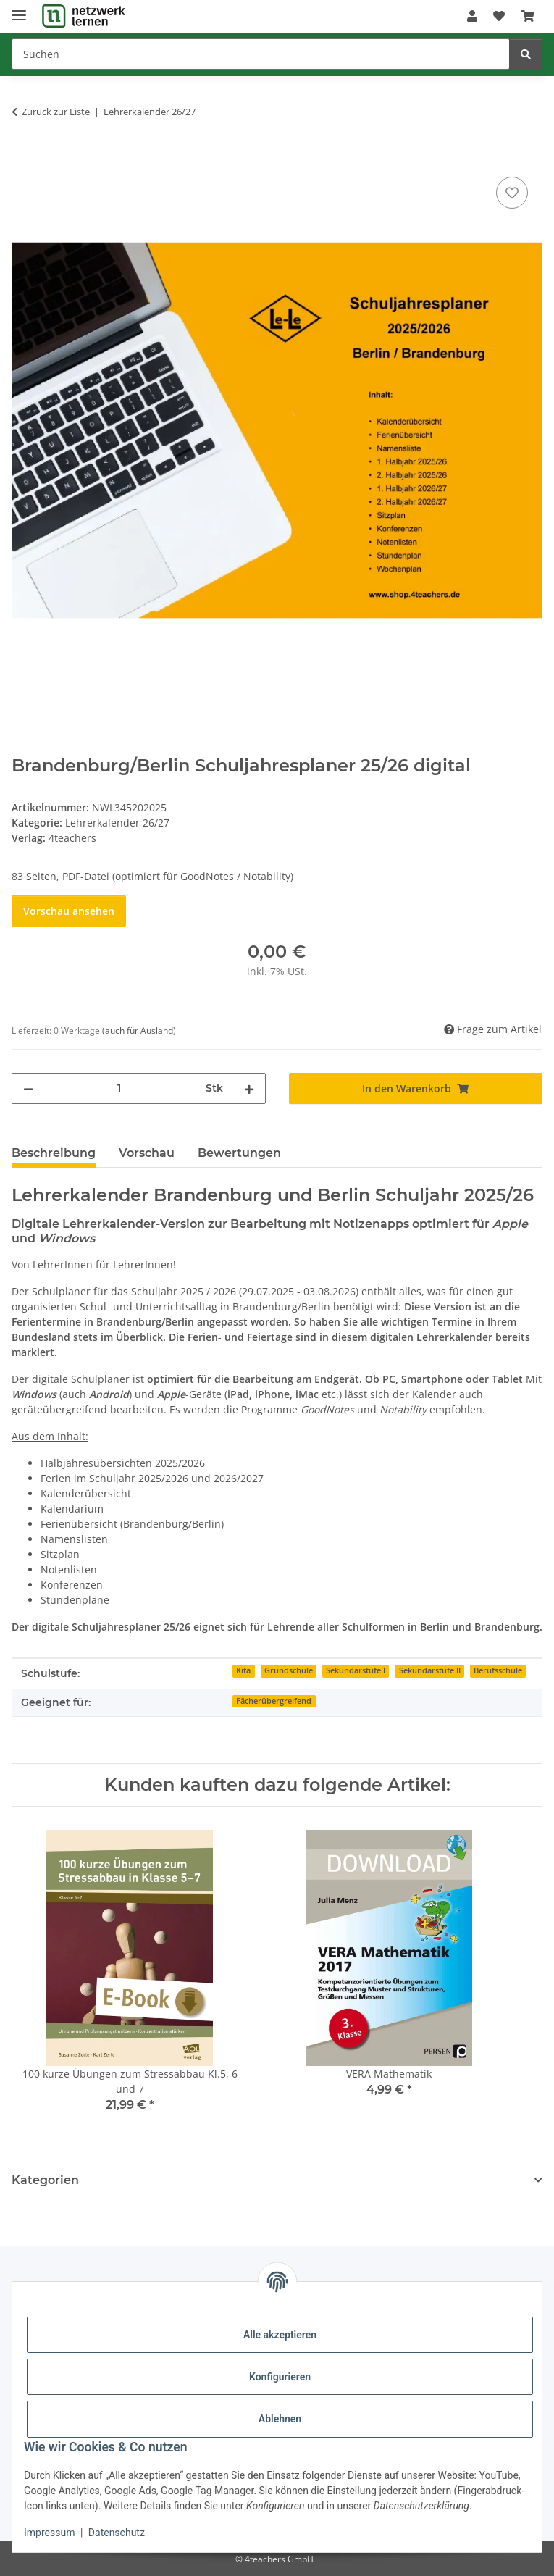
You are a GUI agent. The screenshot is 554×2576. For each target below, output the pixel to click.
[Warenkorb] (527, 15)
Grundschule (288, 1670)
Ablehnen (280, 2419)
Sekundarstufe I (355, 1670)
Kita (243, 1670)
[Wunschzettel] (499, 15)
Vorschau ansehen (68, 911)
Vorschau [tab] (147, 1153)
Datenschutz (116, 2532)
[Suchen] (261, 54)
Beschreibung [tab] (54, 1153)
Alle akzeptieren (279, 2335)
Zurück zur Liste (56, 111)
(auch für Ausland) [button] (139, 1030)
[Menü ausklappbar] (19, 9)
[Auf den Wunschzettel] (512, 193)
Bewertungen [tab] (239, 1153)
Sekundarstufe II (430, 1670)
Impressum (49, 2532)
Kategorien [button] (45, 2180)
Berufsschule (498, 1670)
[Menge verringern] (28, 1088)
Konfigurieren (280, 2377)
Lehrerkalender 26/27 (117, 822)
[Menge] (119, 1088)
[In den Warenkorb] (23, 157)
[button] (472, 15)
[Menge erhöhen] (249, 1088)
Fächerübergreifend (273, 1701)
